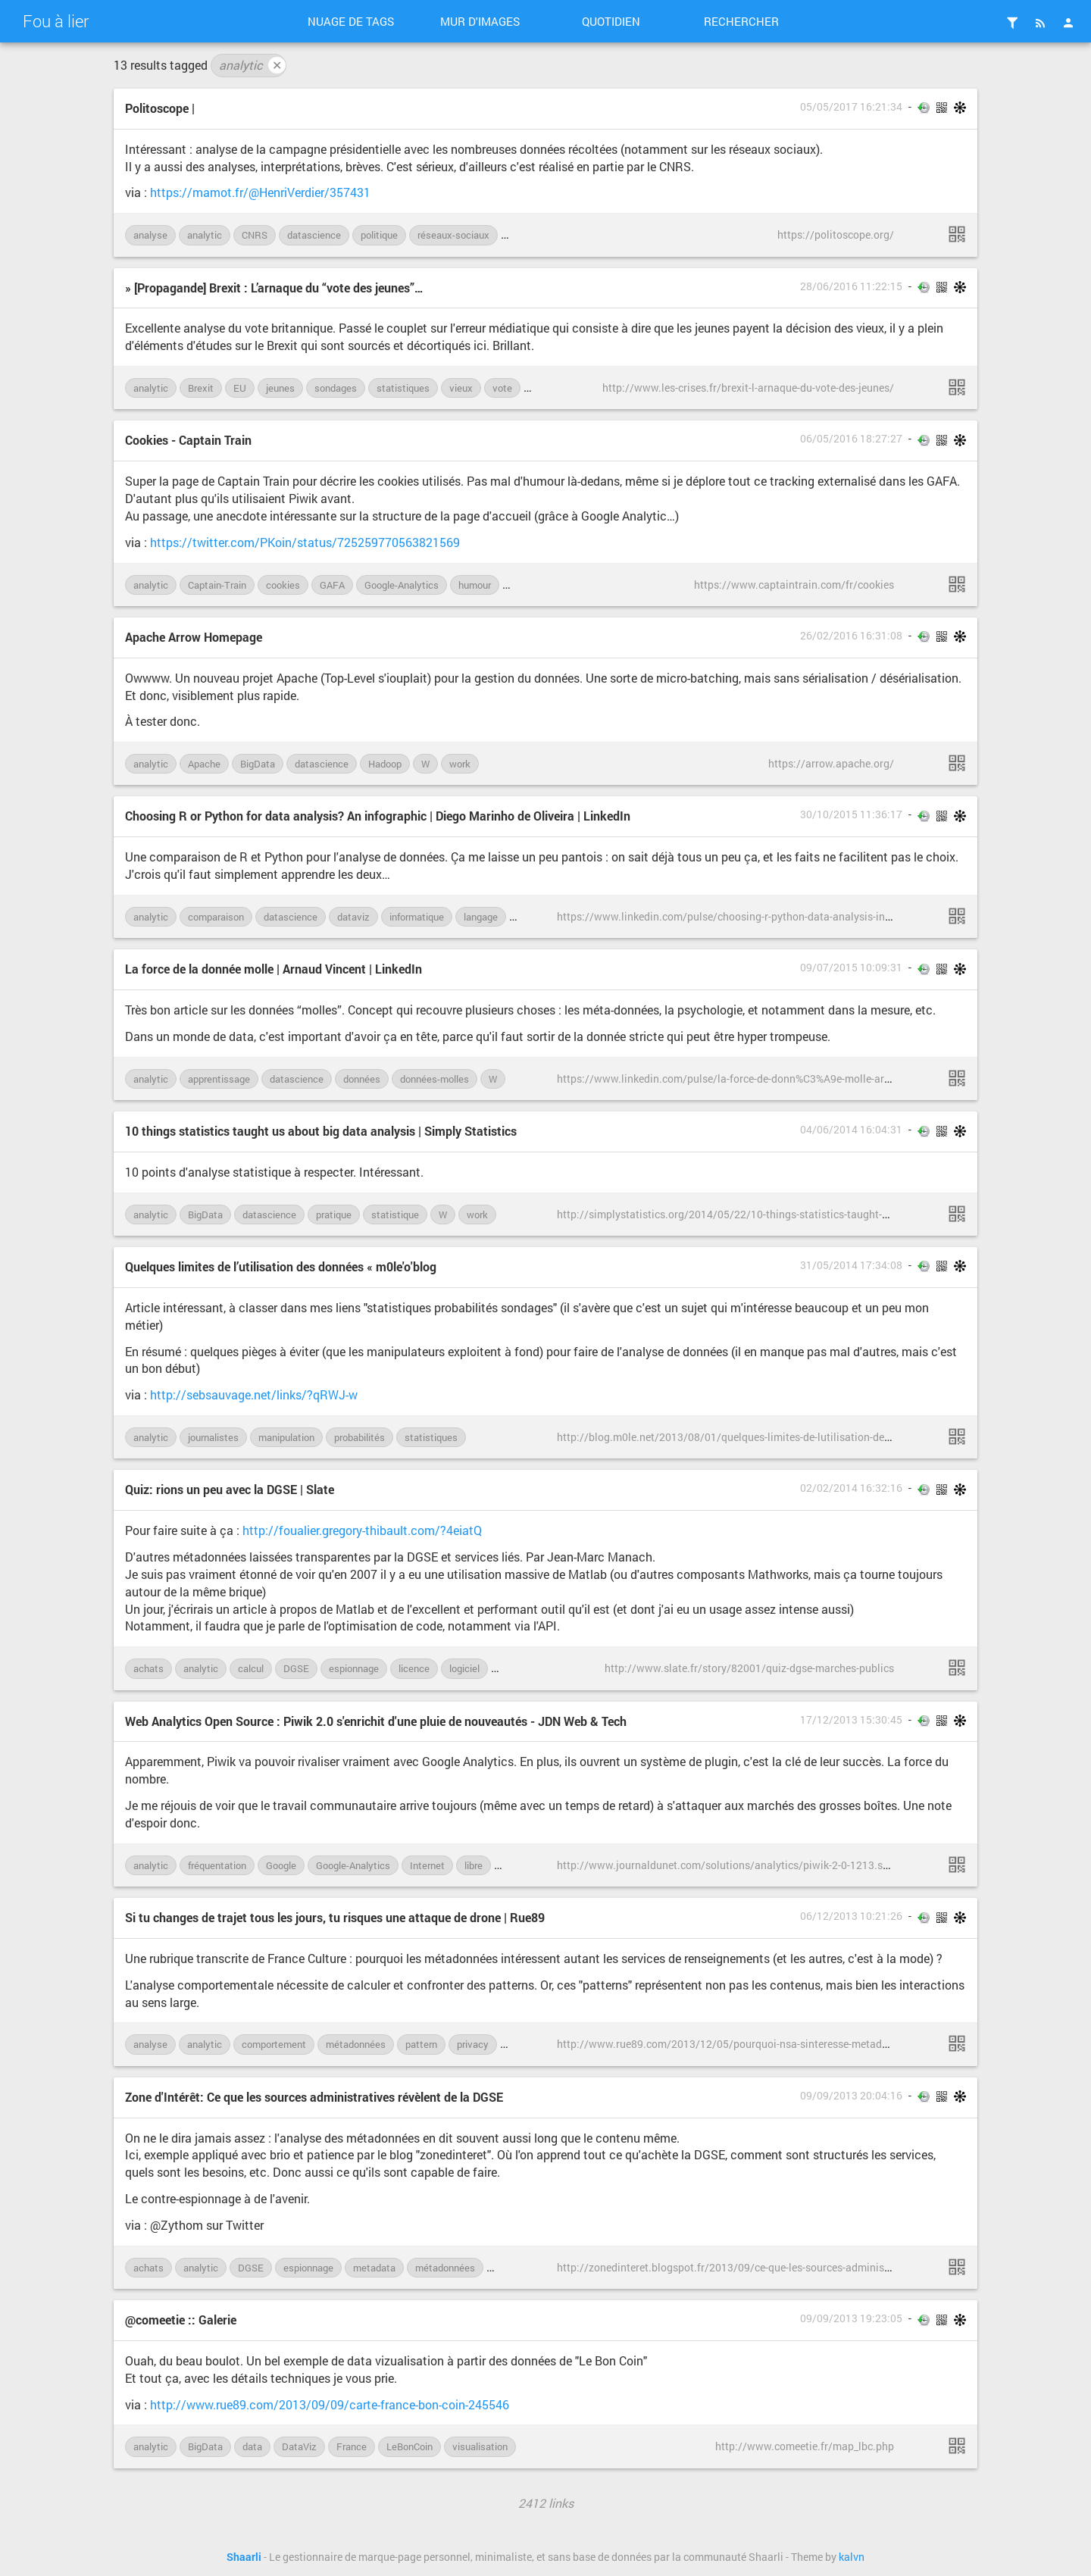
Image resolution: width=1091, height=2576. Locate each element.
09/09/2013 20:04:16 (851, 2095)
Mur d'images (480, 21)
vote (502, 388)
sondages (335, 388)
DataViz (299, 2446)
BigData (257, 764)
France (351, 2446)
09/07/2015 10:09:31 (851, 967)
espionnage (354, 1668)
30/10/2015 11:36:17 (851, 814)
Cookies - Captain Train (188, 440)
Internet (427, 1865)
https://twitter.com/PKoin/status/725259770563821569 (305, 542)
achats (148, 1668)
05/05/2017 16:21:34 (851, 107)
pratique (334, 1214)
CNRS (254, 235)
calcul (251, 1668)
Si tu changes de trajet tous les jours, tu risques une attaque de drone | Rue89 (335, 1917)
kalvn (851, 2557)
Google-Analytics (401, 585)
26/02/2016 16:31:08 (851, 635)
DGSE (296, 1668)
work (459, 764)
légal (521, 585)
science (526, 235)
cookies (283, 585)
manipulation (286, 1437)
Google (281, 1865)
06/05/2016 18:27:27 (851, 438)
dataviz (353, 917)
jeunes (280, 388)
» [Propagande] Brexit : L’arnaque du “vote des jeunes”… (274, 287)
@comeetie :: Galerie (180, 2319)
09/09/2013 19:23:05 (851, 2318)
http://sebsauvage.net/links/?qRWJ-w (254, 1394)
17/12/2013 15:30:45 (851, 1720)
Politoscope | (160, 108)
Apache (204, 764)
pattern (421, 2044)
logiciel (464, 1668)
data (252, 2446)
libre (473, 1865)
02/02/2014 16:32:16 (851, 1488)
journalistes (213, 1437)
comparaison (216, 917)
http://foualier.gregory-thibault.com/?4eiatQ (362, 1530)
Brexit (201, 388)
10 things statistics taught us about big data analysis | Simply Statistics (321, 1131)
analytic (252, 65)
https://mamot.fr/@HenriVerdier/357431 (260, 192)
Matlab (514, 1668)
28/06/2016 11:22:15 (851, 286)
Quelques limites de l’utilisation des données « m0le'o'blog (280, 1266)
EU (239, 388)
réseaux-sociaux (453, 235)
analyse (150, 235)
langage (481, 917)
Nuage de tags (351, 21)
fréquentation (217, 1865)
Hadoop (385, 764)
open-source (529, 1865)
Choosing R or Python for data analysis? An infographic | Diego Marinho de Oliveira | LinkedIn (377, 816)
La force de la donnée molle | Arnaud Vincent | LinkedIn (273, 969)
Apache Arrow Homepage (193, 637)
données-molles (434, 1079)
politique (379, 235)
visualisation (480, 2446)
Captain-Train (217, 585)
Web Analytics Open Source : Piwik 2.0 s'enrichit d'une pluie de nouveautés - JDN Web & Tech (376, 1721)
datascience (314, 235)
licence (414, 1668)
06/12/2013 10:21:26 (851, 1916)
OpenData (517, 2268)
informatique (416, 917)
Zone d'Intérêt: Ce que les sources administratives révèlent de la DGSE (314, 2097)
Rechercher (741, 21)
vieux (461, 388)
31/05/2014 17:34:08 (851, 1265)
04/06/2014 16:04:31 (851, 1129)
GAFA (332, 585)
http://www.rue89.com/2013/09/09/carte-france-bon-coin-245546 (329, 2404)
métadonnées (356, 2044)
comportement (274, 2044)
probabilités (359, 1437)
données (361, 1079)
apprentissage (219, 1079)
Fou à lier (56, 21)
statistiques (403, 388)
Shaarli (244, 2557)
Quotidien (611, 21)
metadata (374, 2268)
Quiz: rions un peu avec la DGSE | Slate (229, 1489)
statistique (395, 1214)
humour (474, 585)
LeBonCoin (409, 2446)
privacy (473, 2044)
